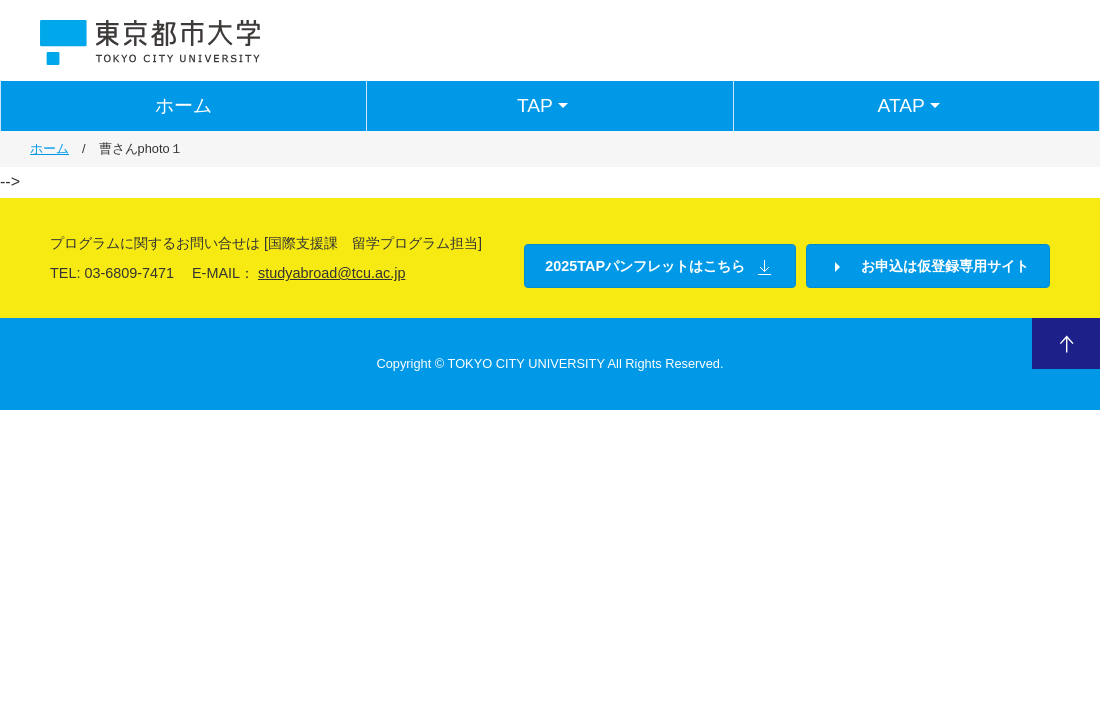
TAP (545, 106)
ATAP (911, 106)
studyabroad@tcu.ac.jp (331, 273)
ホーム (183, 105)
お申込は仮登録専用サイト (928, 267)
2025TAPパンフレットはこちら (660, 267)
